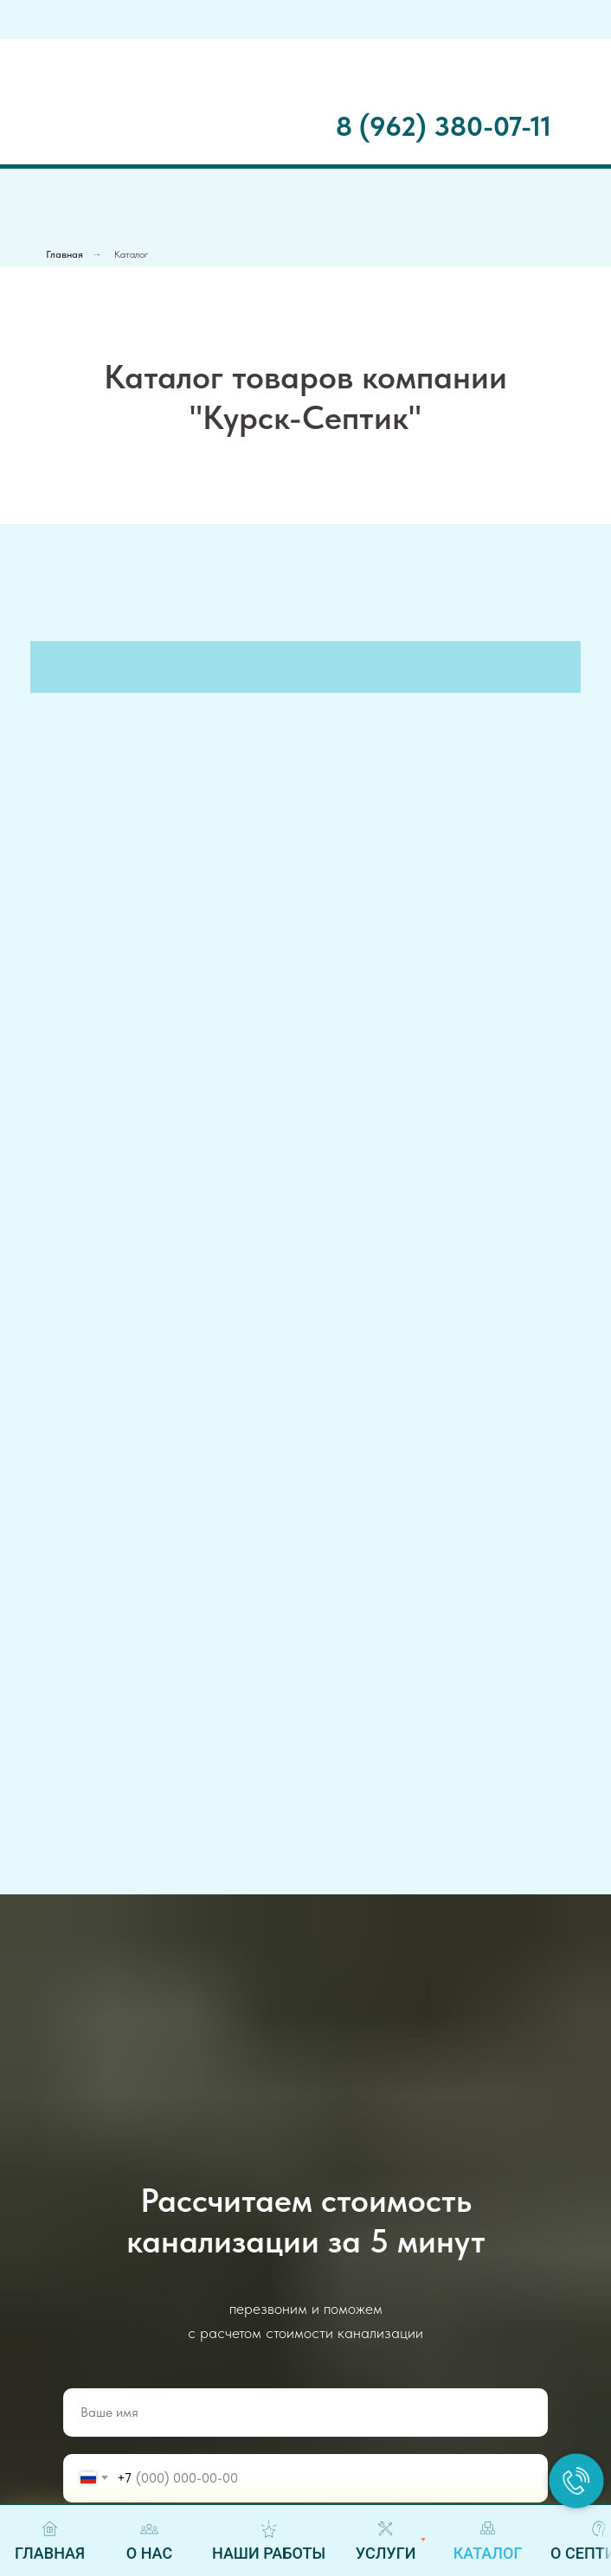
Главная (64, 254)
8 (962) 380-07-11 (443, 126)
